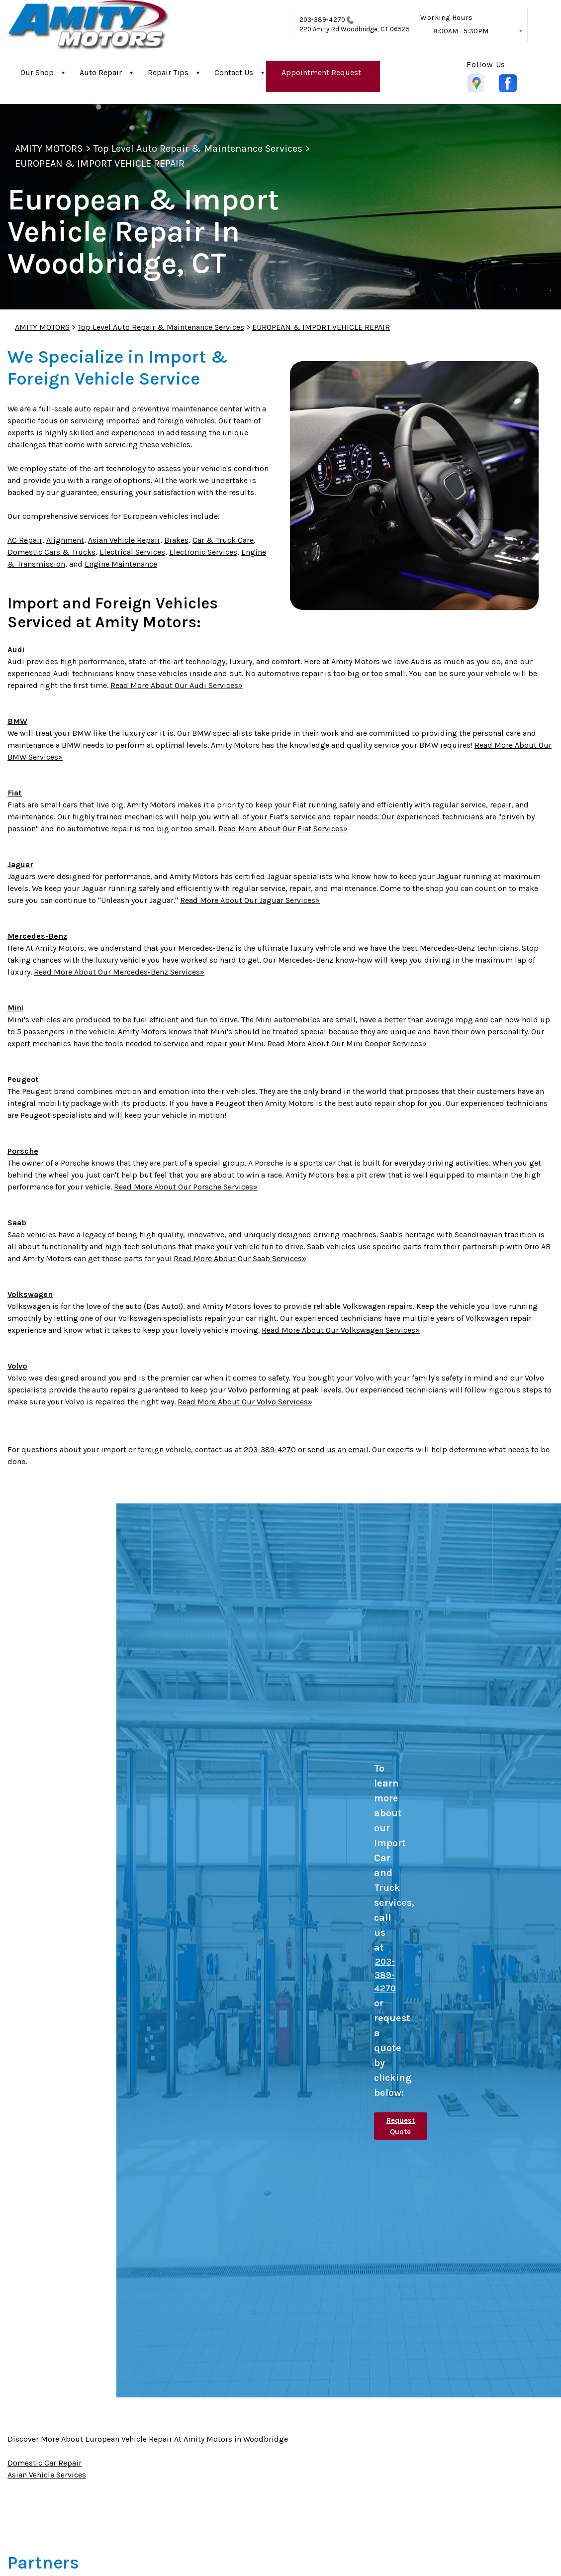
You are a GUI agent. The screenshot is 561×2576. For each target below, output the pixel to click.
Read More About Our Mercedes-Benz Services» (119, 972)
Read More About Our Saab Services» (240, 1258)
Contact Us (233, 72)
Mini (15, 1007)
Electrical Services (132, 552)
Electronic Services (203, 552)
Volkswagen (30, 1294)
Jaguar (20, 864)
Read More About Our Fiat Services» (283, 828)
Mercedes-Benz (37, 936)
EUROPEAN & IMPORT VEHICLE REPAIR (100, 163)
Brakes (176, 540)
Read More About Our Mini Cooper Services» (347, 1043)
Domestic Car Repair (44, 2463)
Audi (15, 649)
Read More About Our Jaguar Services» (250, 900)
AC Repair (24, 540)
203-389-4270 (322, 19)
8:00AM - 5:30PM (460, 31)
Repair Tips (168, 72)
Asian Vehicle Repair (124, 540)
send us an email (338, 1449)
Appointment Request (321, 72)
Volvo (17, 1366)
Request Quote (400, 2126)
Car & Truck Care (223, 540)
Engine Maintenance (121, 564)
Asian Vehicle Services (46, 2474)
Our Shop (37, 72)
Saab (16, 1222)
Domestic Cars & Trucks (51, 552)
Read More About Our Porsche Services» (186, 1186)
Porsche (22, 1151)
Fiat (14, 792)
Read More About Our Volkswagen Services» (341, 1330)
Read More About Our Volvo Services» (245, 1401)
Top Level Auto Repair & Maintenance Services (198, 148)
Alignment (65, 540)
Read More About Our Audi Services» (176, 685)
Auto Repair (101, 72)
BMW (17, 721)
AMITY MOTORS (49, 148)
